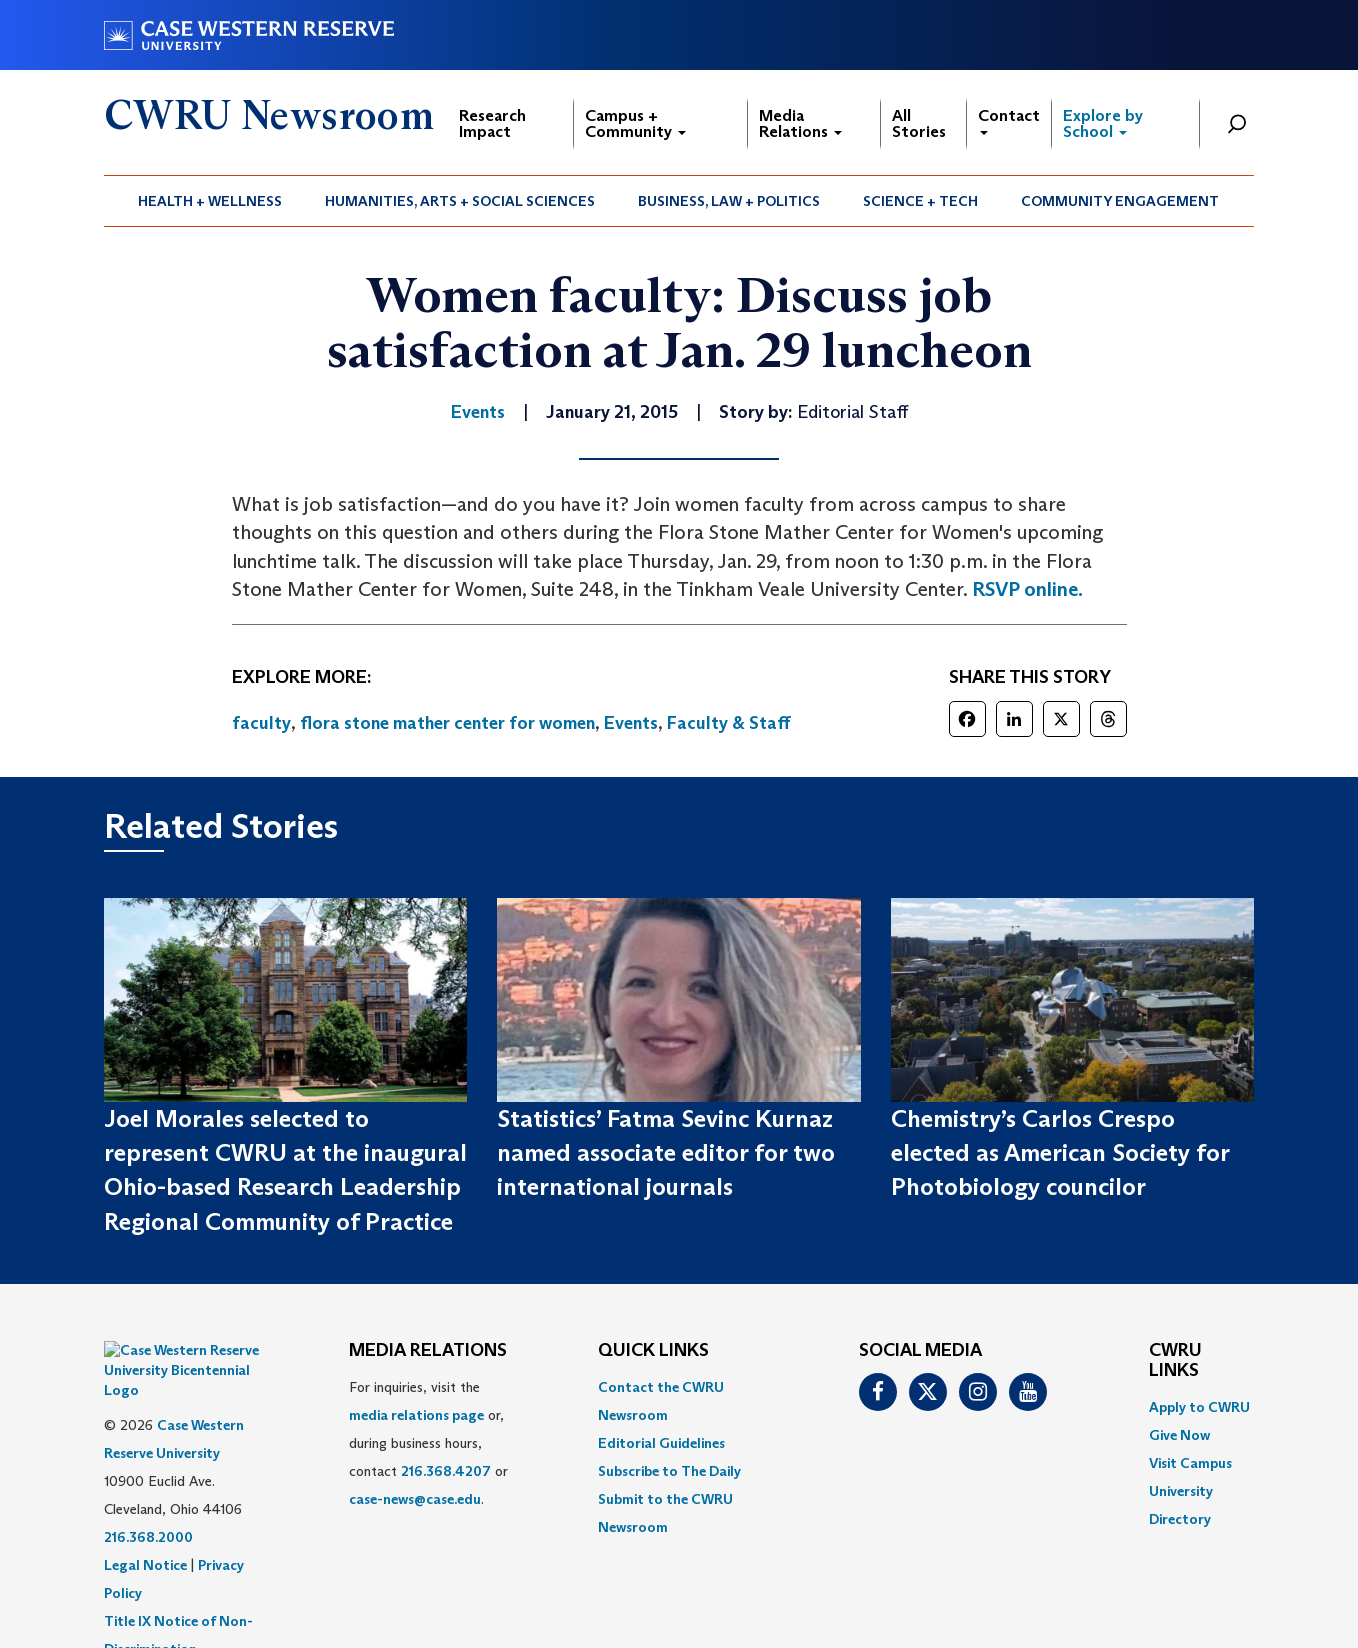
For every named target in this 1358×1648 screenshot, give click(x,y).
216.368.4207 (446, 1471)
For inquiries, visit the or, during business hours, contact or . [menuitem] (428, 1443)
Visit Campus (1190, 1463)
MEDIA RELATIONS (428, 1351)
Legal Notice (145, 1515)
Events (631, 723)
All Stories (919, 123)
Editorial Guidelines (661, 1443)
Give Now (1179, 1435)
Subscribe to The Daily (669, 1471)
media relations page (416, 1415)
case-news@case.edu (415, 1499)
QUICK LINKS (653, 1351)
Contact (1009, 120)
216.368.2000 (148, 1487)
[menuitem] (210, 201)
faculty (261, 723)
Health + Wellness (210, 201)
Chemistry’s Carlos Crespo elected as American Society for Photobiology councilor (1060, 1153)
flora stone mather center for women (447, 723)
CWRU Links (1175, 1361)
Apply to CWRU (1199, 1407)
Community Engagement (1120, 201)
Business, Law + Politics (729, 201)
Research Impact (492, 123)
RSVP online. (1027, 589)
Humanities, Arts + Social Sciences (460, 201)
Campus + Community (635, 123)
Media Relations (800, 123)
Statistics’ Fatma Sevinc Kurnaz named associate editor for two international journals (666, 1153)
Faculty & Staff (729, 723)
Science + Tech (920, 201)
